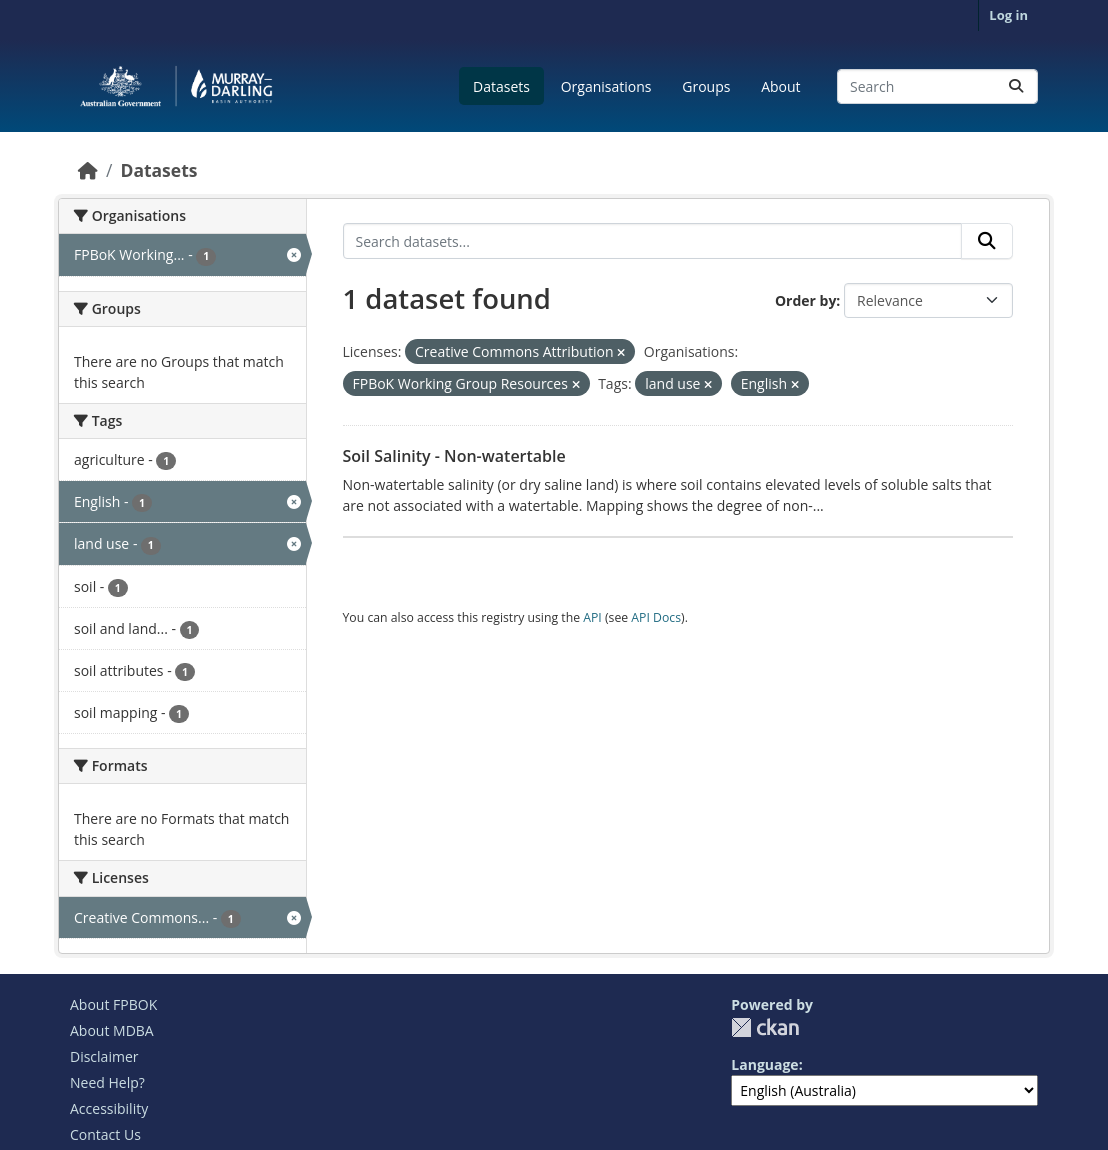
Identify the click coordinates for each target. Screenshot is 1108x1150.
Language (764, 1064)
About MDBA (112, 1030)
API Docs (656, 617)
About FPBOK (113, 1004)
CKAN (765, 1027)
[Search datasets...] (937, 86)
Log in (1008, 15)
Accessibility (109, 1108)
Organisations (606, 86)
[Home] (88, 170)
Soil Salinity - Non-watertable (454, 456)
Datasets (501, 86)
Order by (805, 300)
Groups (706, 86)
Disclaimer (104, 1056)
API (592, 617)
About (780, 86)
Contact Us (105, 1134)
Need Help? (107, 1082)
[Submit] (1016, 86)
